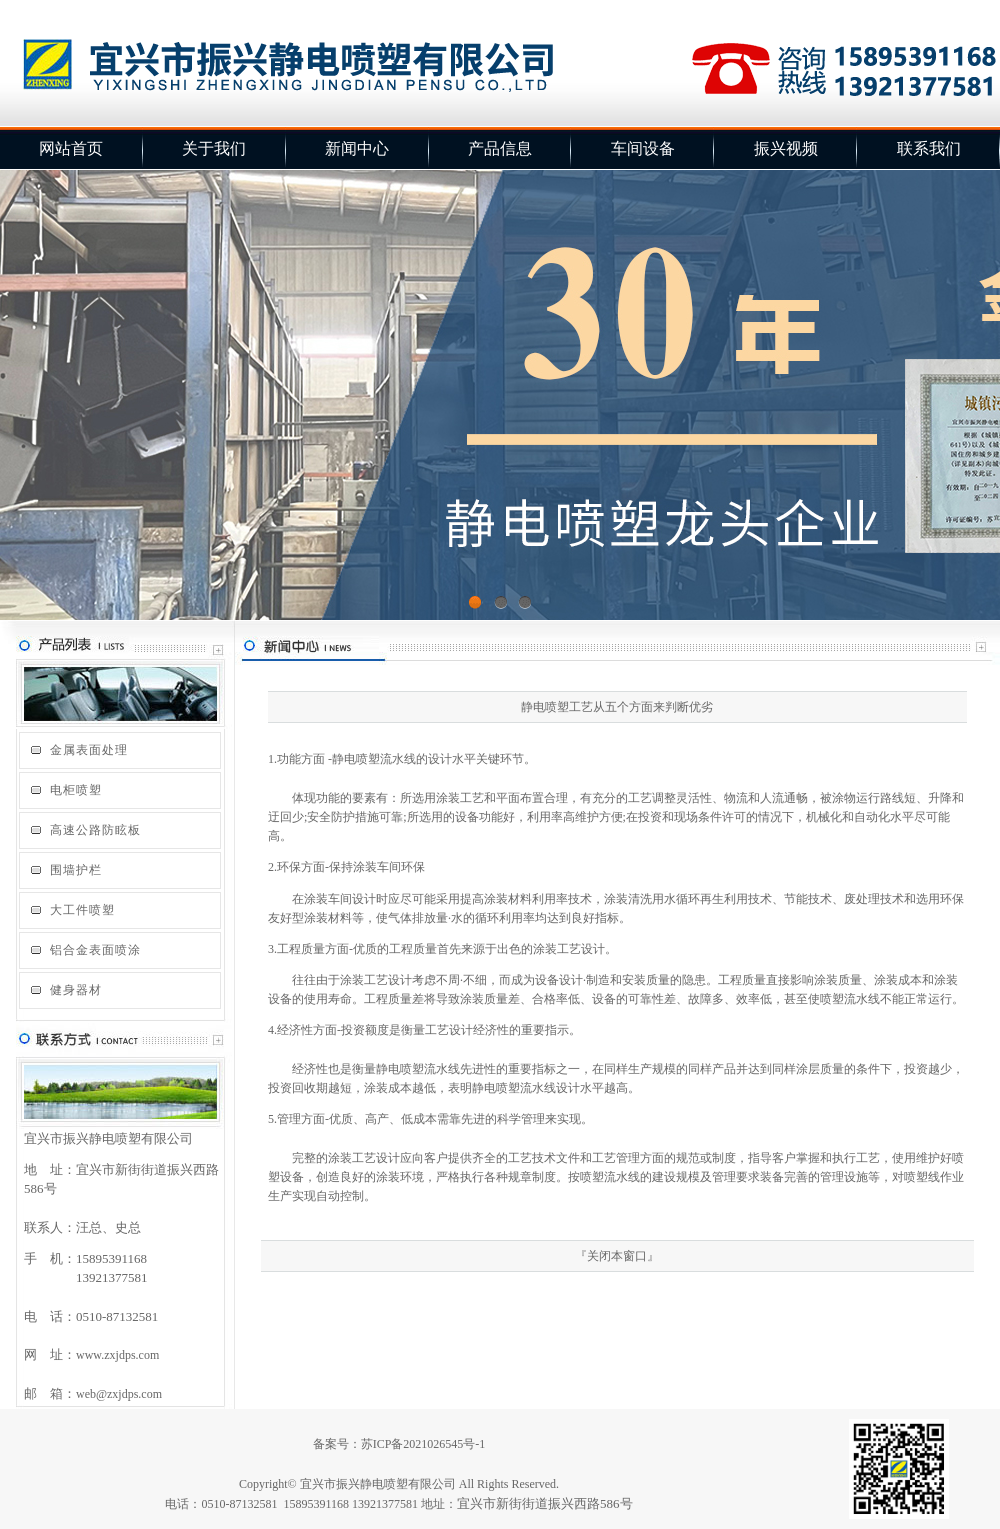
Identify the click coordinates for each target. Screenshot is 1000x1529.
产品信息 (500, 148)
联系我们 (929, 148)
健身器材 (76, 990)
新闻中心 (357, 148)
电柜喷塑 (76, 790)
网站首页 (71, 148)
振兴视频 (786, 148)
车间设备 (643, 148)
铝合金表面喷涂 (95, 950)
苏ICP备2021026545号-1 (423, 1444)
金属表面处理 (89, 750)
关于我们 (214, 148)
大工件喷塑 (82, 910)
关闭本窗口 (617, 1256)
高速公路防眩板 (95, 830)
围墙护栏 (76, 870)
